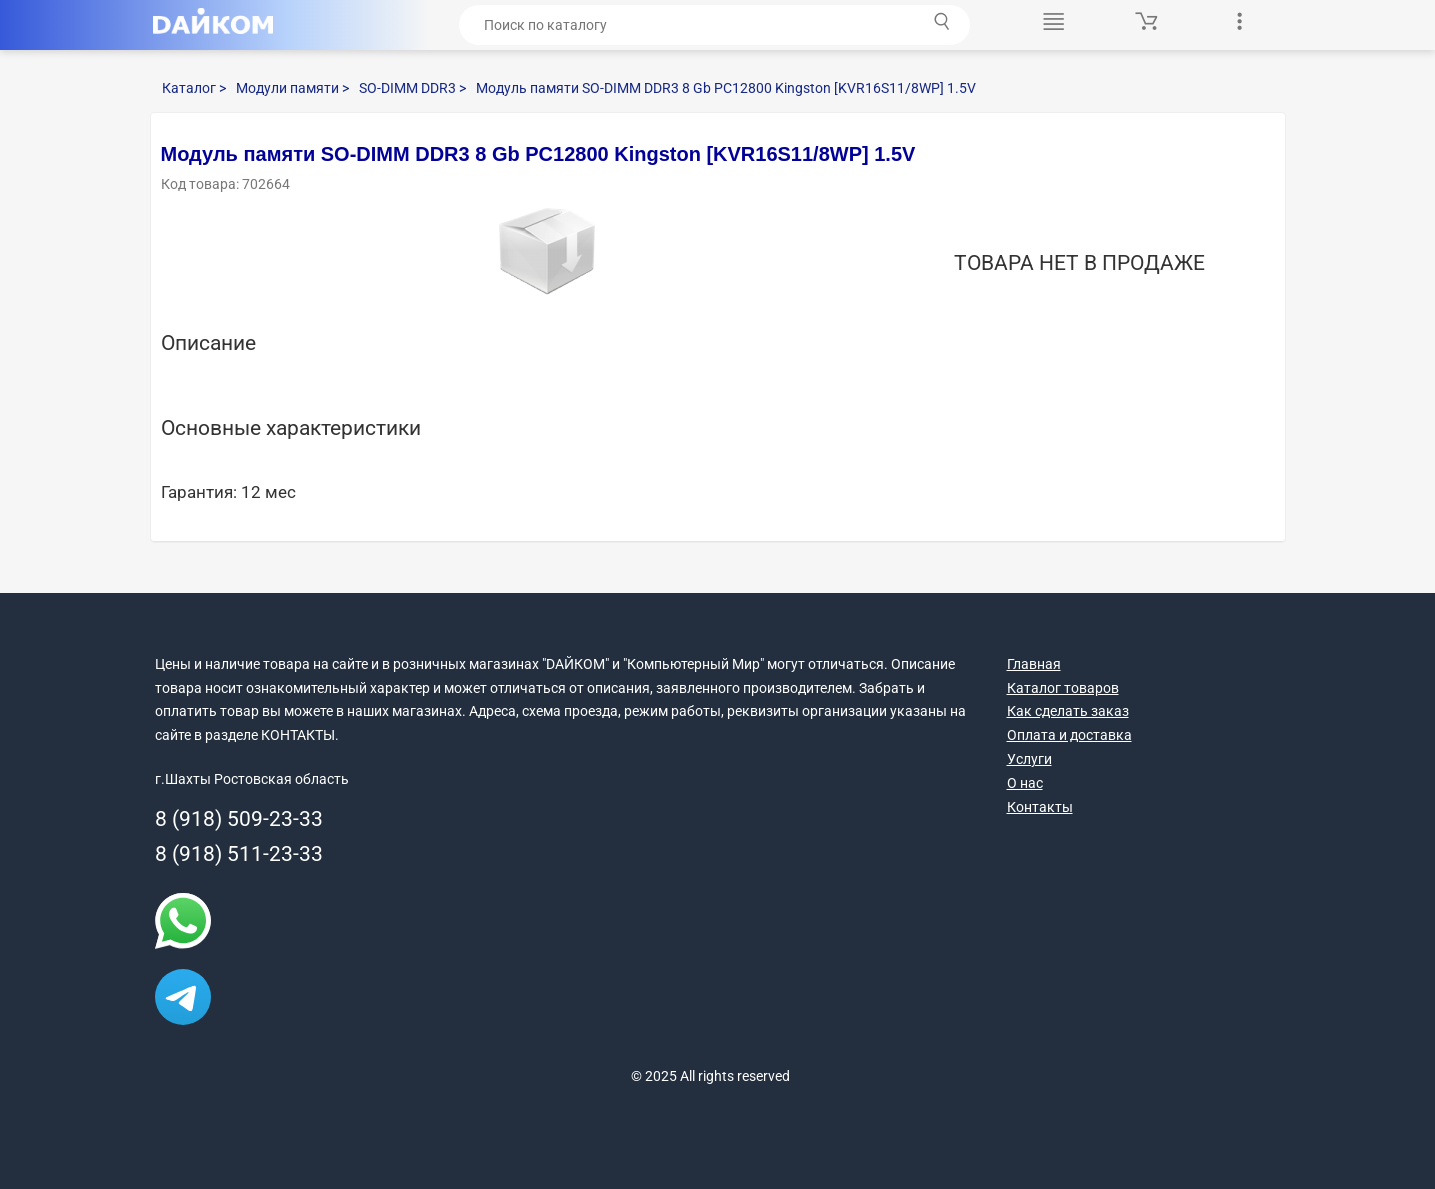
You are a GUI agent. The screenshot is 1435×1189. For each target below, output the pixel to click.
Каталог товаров (1063, 688)
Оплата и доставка (1069, 735)
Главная (1034, 664)
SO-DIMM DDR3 (412, 88)
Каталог (194, 88)
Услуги (1029, 759)
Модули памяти (292, 88)
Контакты (1040, 807)
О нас (1025, 783)
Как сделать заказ (1068, 711)
